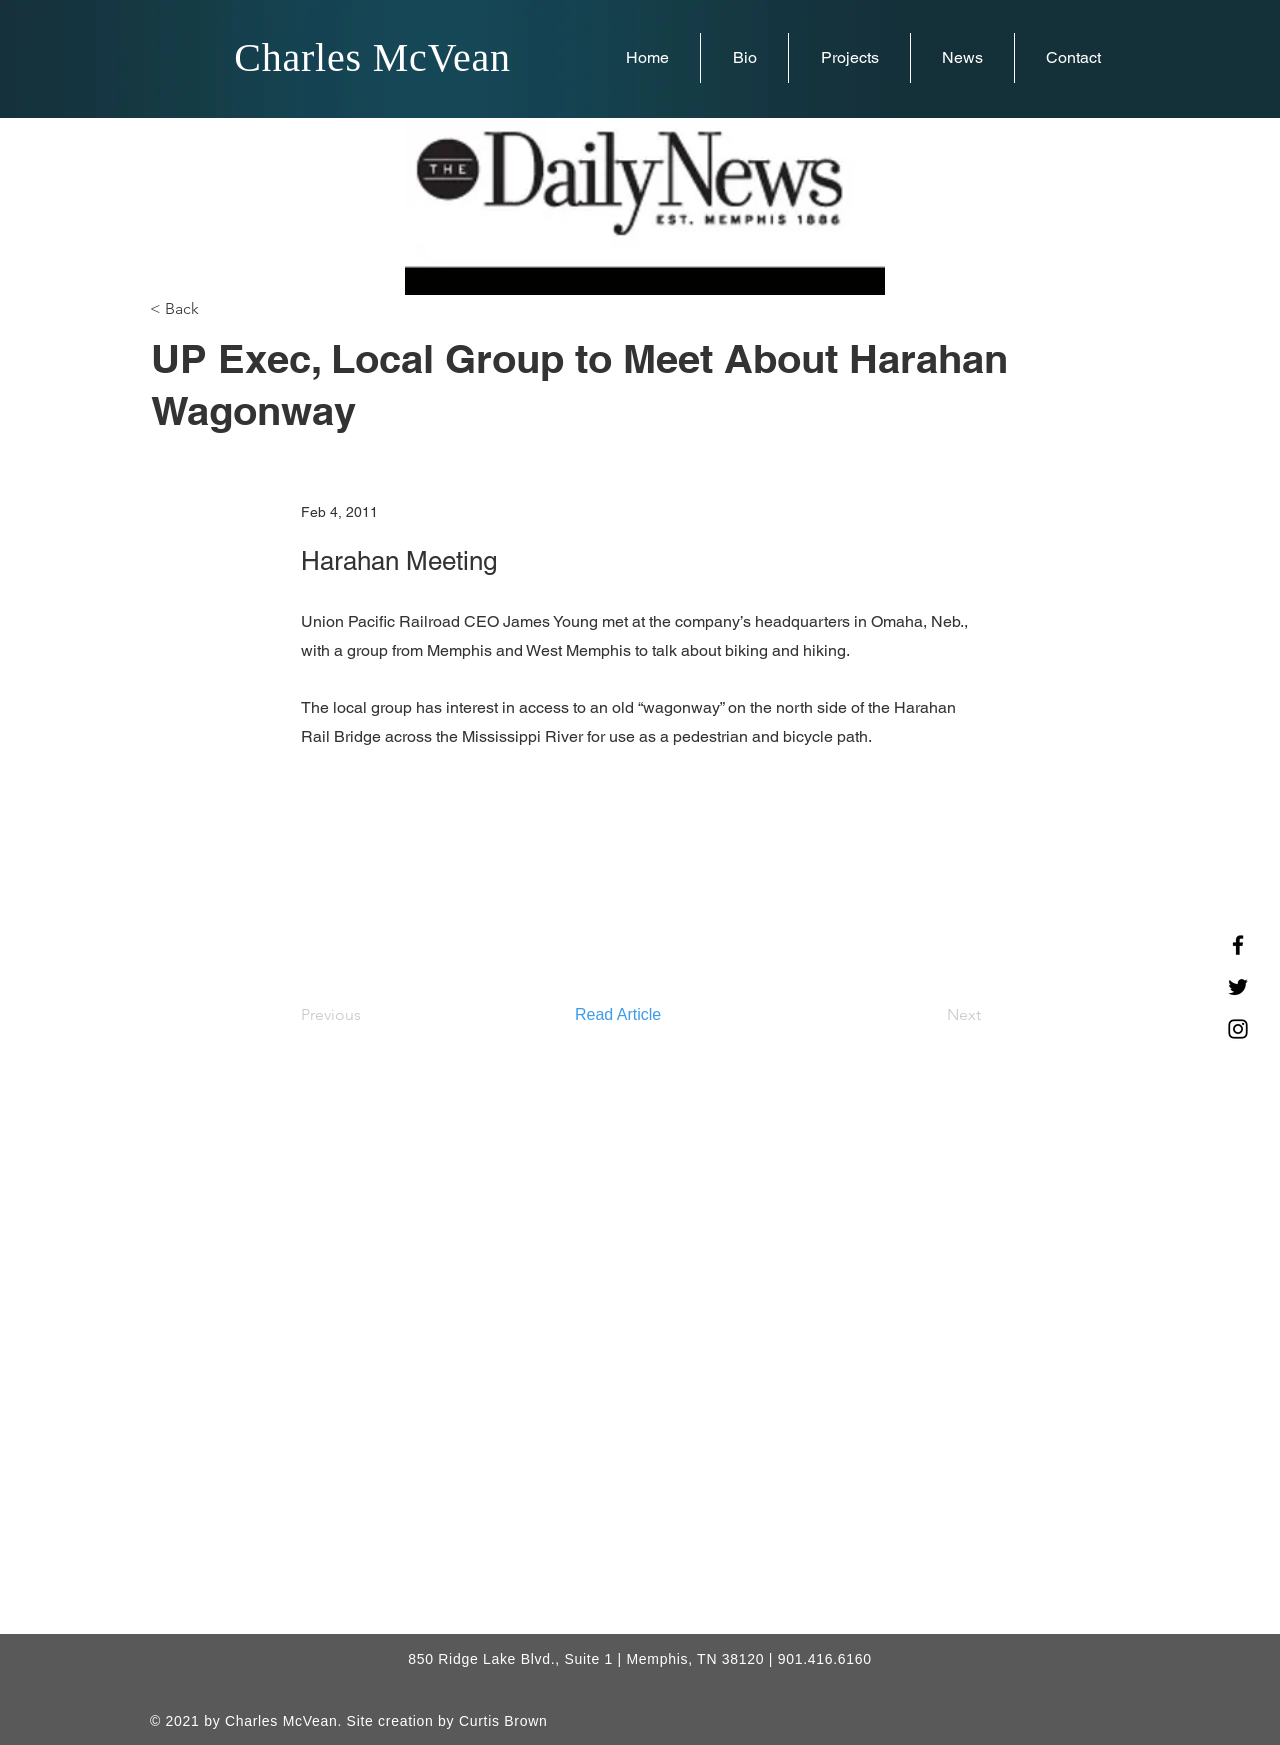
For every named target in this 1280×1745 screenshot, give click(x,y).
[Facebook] (1238, 945)
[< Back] (216, 309)
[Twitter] (1238, 987)
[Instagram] (1238, 1029)
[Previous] (367, 1015)
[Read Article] (641, 1015)
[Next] (931, 1015)
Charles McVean (372, 57)
